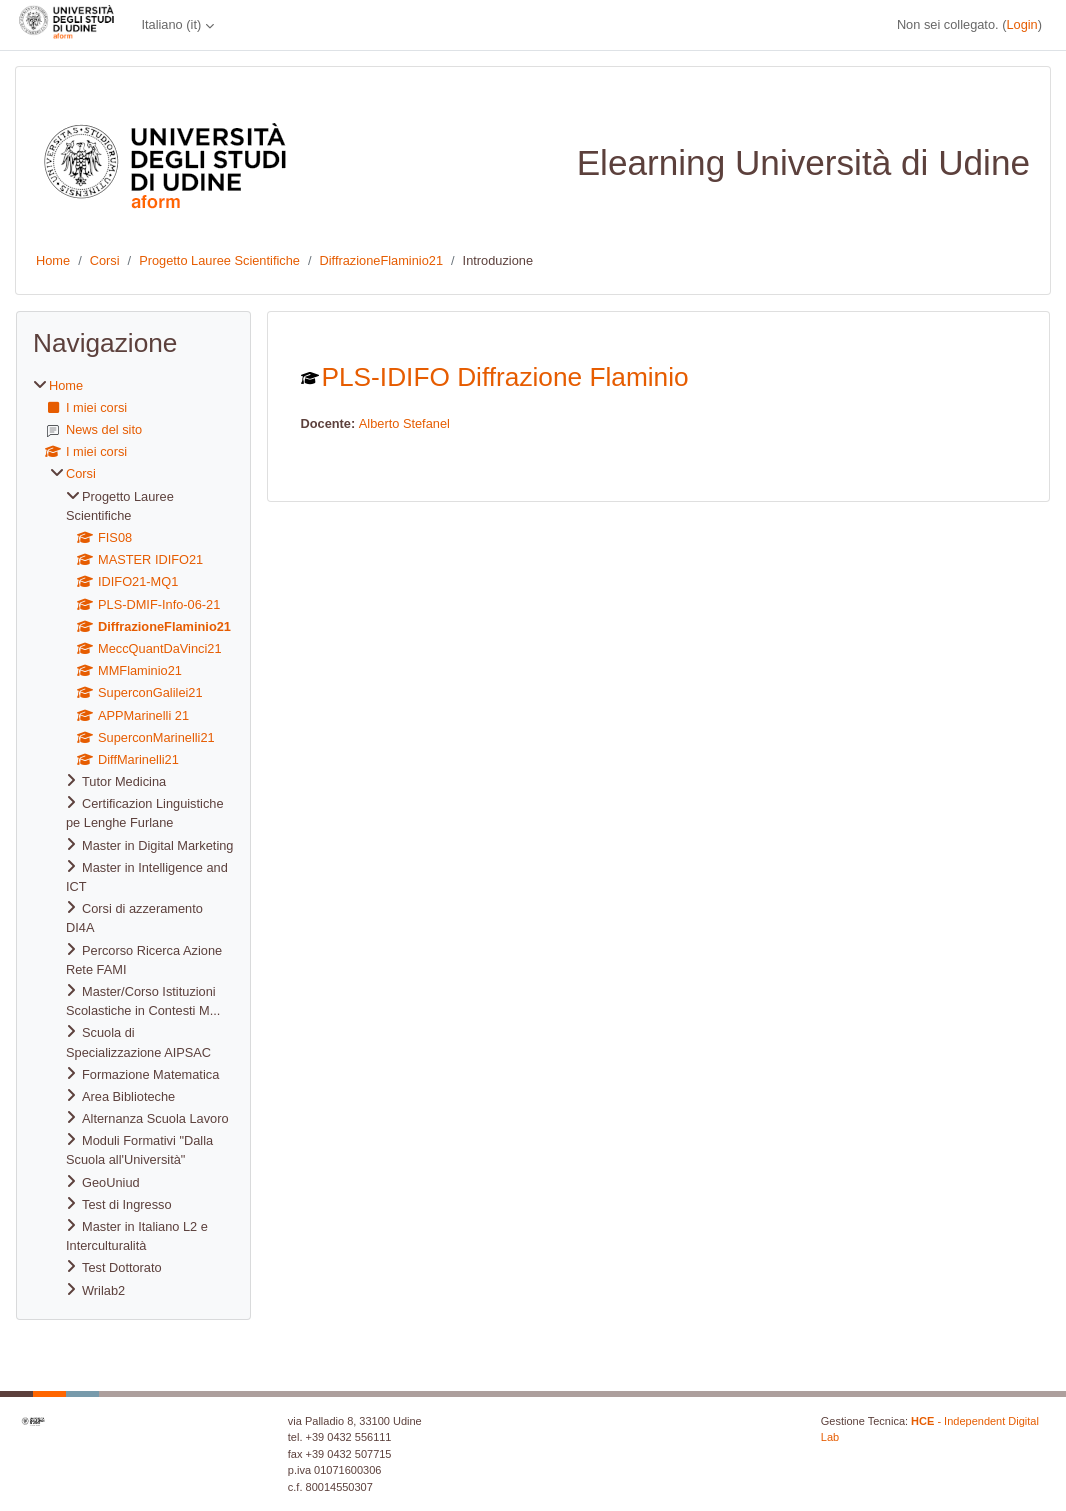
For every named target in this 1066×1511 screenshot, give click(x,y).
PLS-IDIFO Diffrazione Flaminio (505, 377)
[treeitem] (133, 838)
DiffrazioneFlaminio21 (381, 260)
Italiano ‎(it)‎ (171, 24)
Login (1021, 24)
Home (53, 260)
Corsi (105, 260)
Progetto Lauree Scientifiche (219, 260)
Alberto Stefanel (404, 423)
